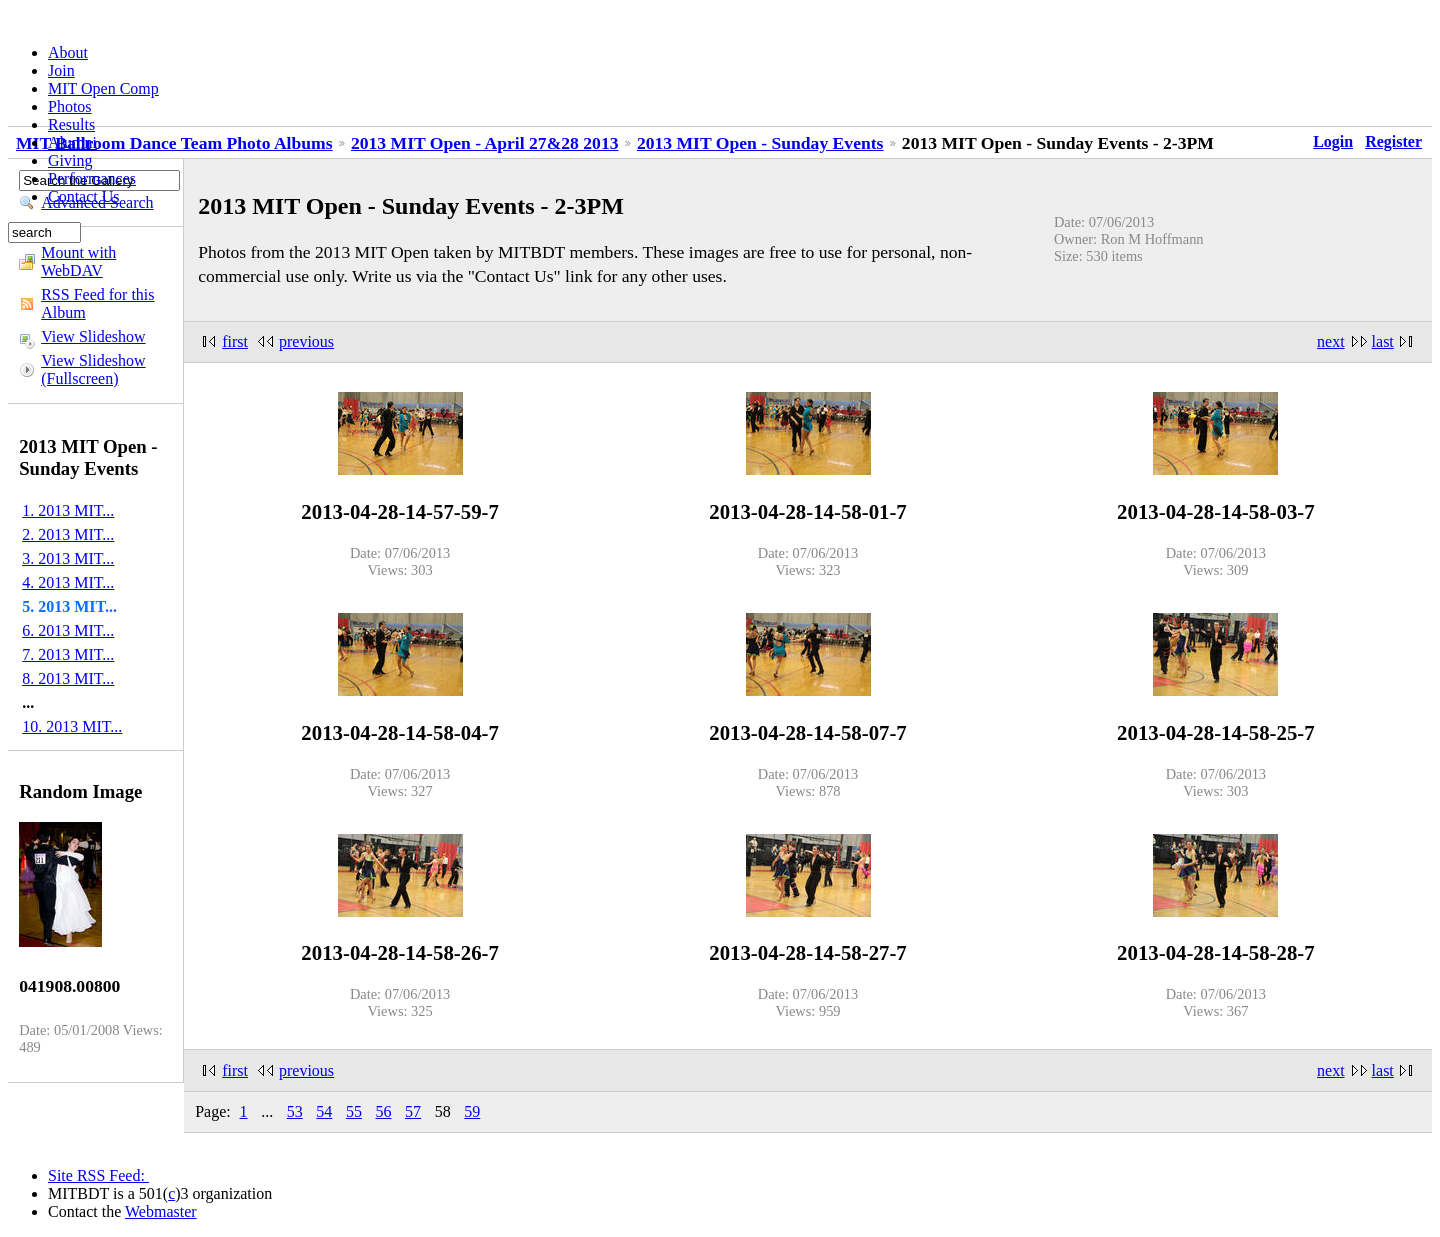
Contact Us (84, 196)
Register (1393, 141)
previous (306, 341)
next (1331, 341)
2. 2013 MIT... (68, 534)
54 (324, 1111)
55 (354, 1111)
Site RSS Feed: (98, 1175)
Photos (70, 106)
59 (472, 1111)
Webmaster (161, 1211)
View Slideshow (93, 336)
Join (61, 70)
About (68, 52)
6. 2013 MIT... (68, 630)
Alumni (72, 142)
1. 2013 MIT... (68, 510)
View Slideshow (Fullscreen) (93, 369)
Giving (70, 160)
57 (413, 1111)
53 (295, 1111)
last (1383, 341)
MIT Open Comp (103, 88)
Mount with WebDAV (78, 261)
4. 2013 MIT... (68, 582)
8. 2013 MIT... (68, 678)
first (235, 341)
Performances (92, 178)
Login (1333, 141)
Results (71, 124)
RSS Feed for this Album (97, 303)
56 (384, 1111)
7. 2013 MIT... (68, 654)
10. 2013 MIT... (72, 726)
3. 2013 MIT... (68, 558)
